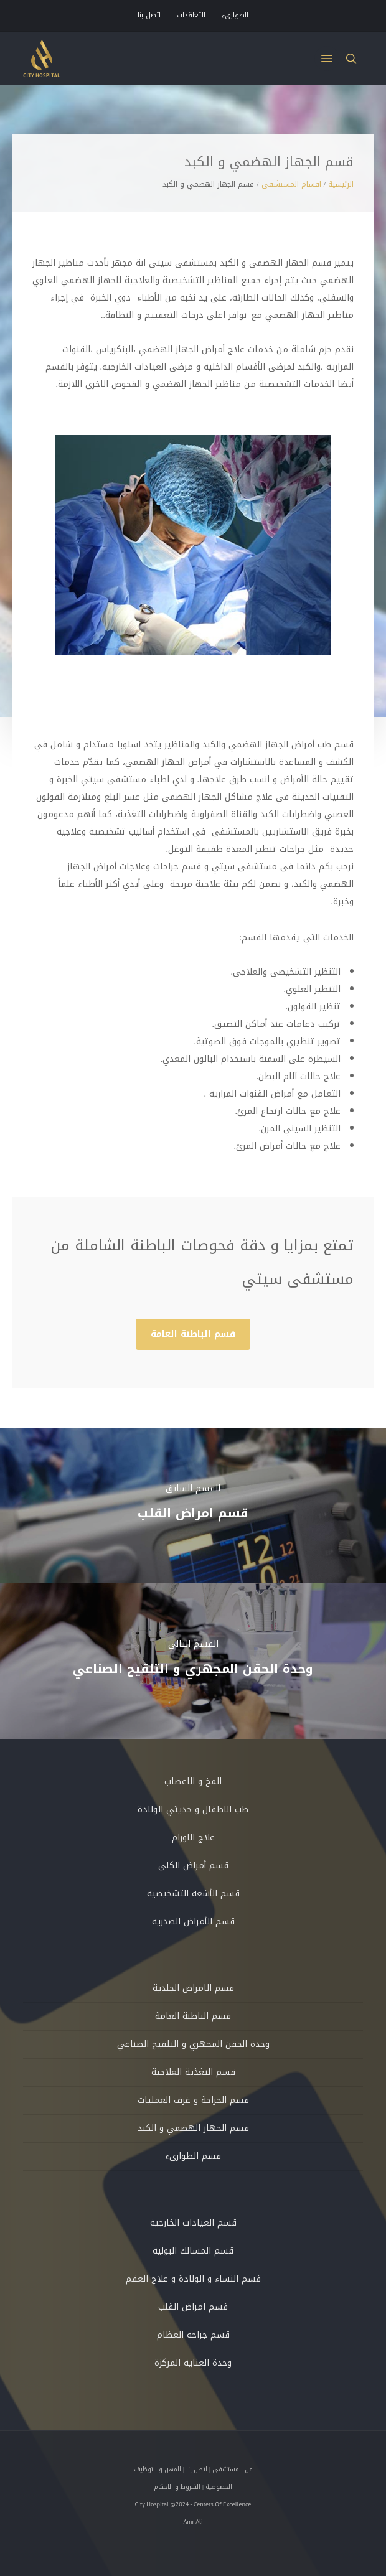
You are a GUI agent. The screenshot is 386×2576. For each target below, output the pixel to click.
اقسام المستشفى (291, 184)
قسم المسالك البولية (193, 2250)
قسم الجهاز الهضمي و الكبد (193, 2128)
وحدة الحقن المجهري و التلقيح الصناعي (193, 2044)
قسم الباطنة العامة (193, 2016)
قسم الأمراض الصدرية (193, 1921)
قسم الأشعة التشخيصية (193, 1893)
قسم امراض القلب (193, 2306)
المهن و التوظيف (157, 2469)
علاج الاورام (193, 1837)
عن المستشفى (232, 2469)
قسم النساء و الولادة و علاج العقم (193, 2278)
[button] (326, 58)
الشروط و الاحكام (177, 2487)
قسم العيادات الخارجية (193, 2222)
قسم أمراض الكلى (193, 1865)
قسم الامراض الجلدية (193, 1988)
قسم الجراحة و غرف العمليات (193, 2100)
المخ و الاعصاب (193, 1781)
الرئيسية (341, 184)
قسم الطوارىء (193, 2156)
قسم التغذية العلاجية (193, 2072)
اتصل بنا (196, 2469)
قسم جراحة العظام (193, 2334)
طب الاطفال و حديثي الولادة (193, 1809)
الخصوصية (218, 2487)
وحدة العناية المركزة (193, 2362)
